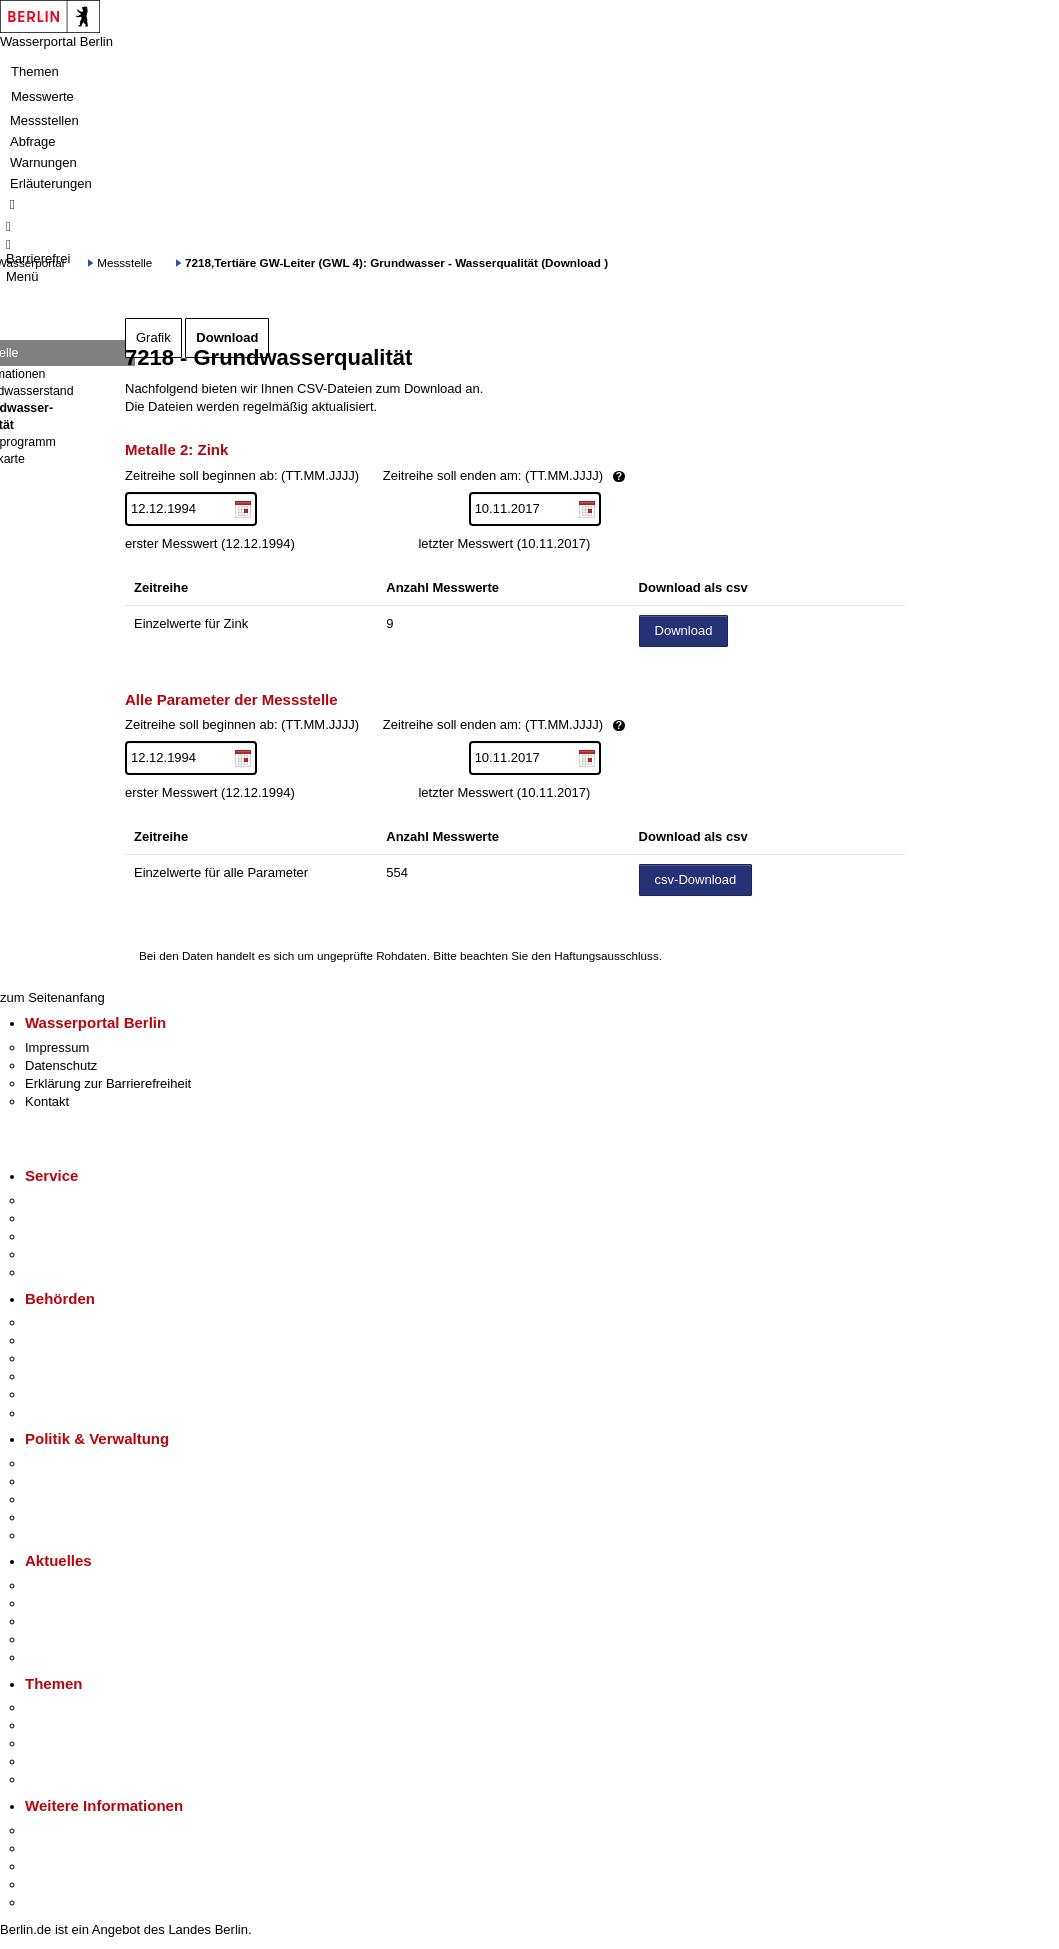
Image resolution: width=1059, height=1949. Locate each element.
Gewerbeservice (72, 1272)
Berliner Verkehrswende (94, 1725)
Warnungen (43, 162)
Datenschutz (61, 1065)
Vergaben (53, 1535)
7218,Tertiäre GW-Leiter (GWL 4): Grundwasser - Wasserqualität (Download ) (396, 262)
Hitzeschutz (58, 1657)
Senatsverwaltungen (84, 1340)
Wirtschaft (54, 1866)
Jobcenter (53, 1394)
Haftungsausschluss (606, 955)
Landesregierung (74, 1463)
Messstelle (124, 262)
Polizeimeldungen (76, 1603)
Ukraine (47, 1639)
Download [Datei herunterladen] (684, 630)
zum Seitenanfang (52, 997)
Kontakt (47, 1101)
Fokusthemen (64, 1707)
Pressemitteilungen (80, 1585)
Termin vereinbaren (80, 1218)
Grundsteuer (61, 1779)
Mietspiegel (58, 1761)
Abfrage (33, 141)
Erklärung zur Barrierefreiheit (108, 1083)
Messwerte (42, 96)
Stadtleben (56, 1884)
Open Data (56, 1517)
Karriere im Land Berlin (91, 1481)
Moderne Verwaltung (84, 1743)
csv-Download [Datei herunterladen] (696, 879)
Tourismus (54, 1848)
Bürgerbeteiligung (76, 1499)
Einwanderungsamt (80, 1413)
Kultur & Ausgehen (79, 1830)
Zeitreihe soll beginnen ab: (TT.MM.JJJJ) (443, 476)
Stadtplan (52, 1902)
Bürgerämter (61, 1376)
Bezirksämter (63, 1358)
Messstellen (44, 120)
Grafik (153, 337)
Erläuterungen (51, 183)
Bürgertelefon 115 (76, 1236)
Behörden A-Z (65, 1322)
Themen (35, 71)
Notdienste (56, 1254)
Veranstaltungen (72, 1621)
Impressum (57, 1047)
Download (227, 337)
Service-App (60, 1200)
